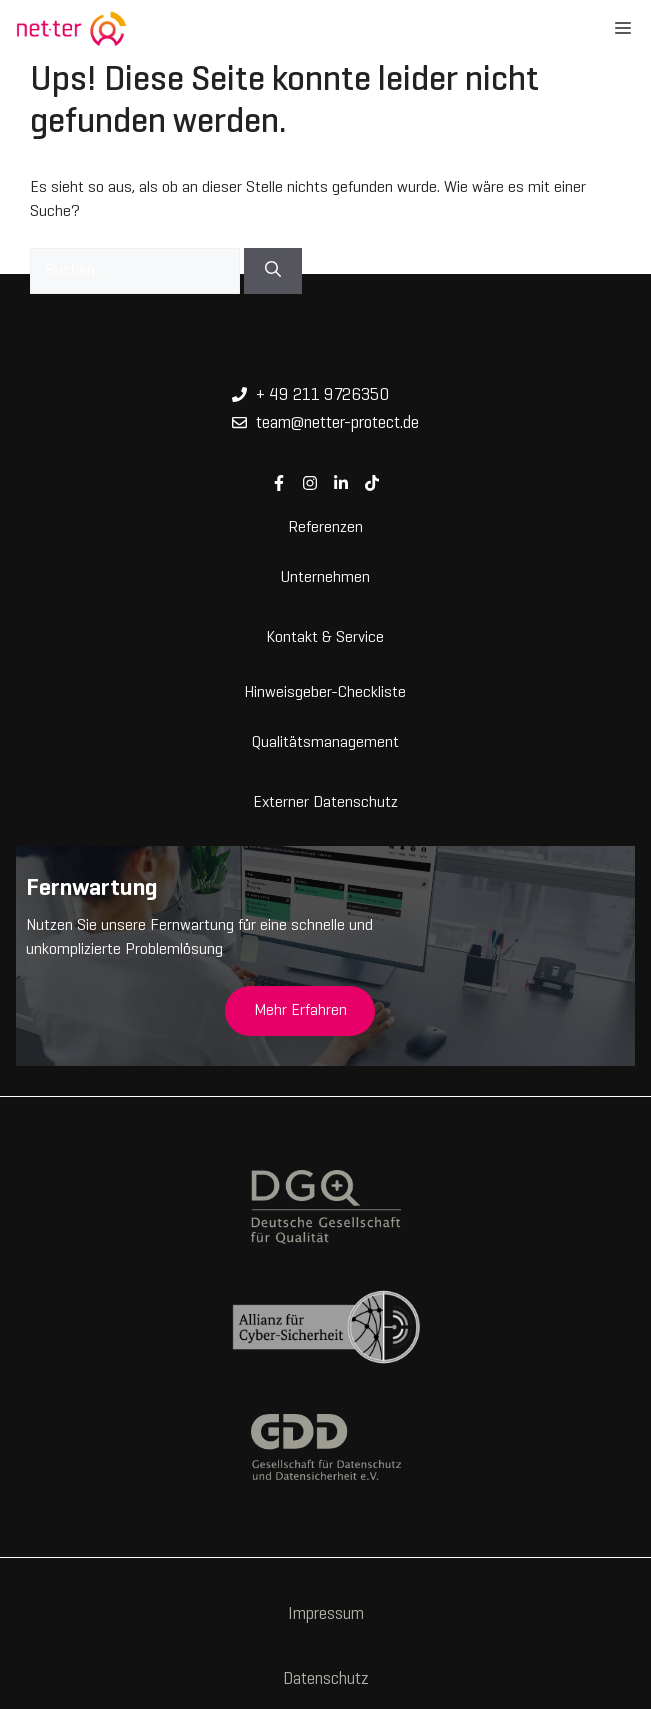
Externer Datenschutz (325, 801)
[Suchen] (273, 271)
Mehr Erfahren (300, 1011)
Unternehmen (325, 576)
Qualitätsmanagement (325, 741)
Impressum (326, 1615)
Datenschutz (326, 1680)
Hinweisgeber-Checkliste (325, 691)
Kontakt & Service (325, 636)
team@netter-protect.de (337, 424)
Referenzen (325, 526)
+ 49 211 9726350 (322, 396)
